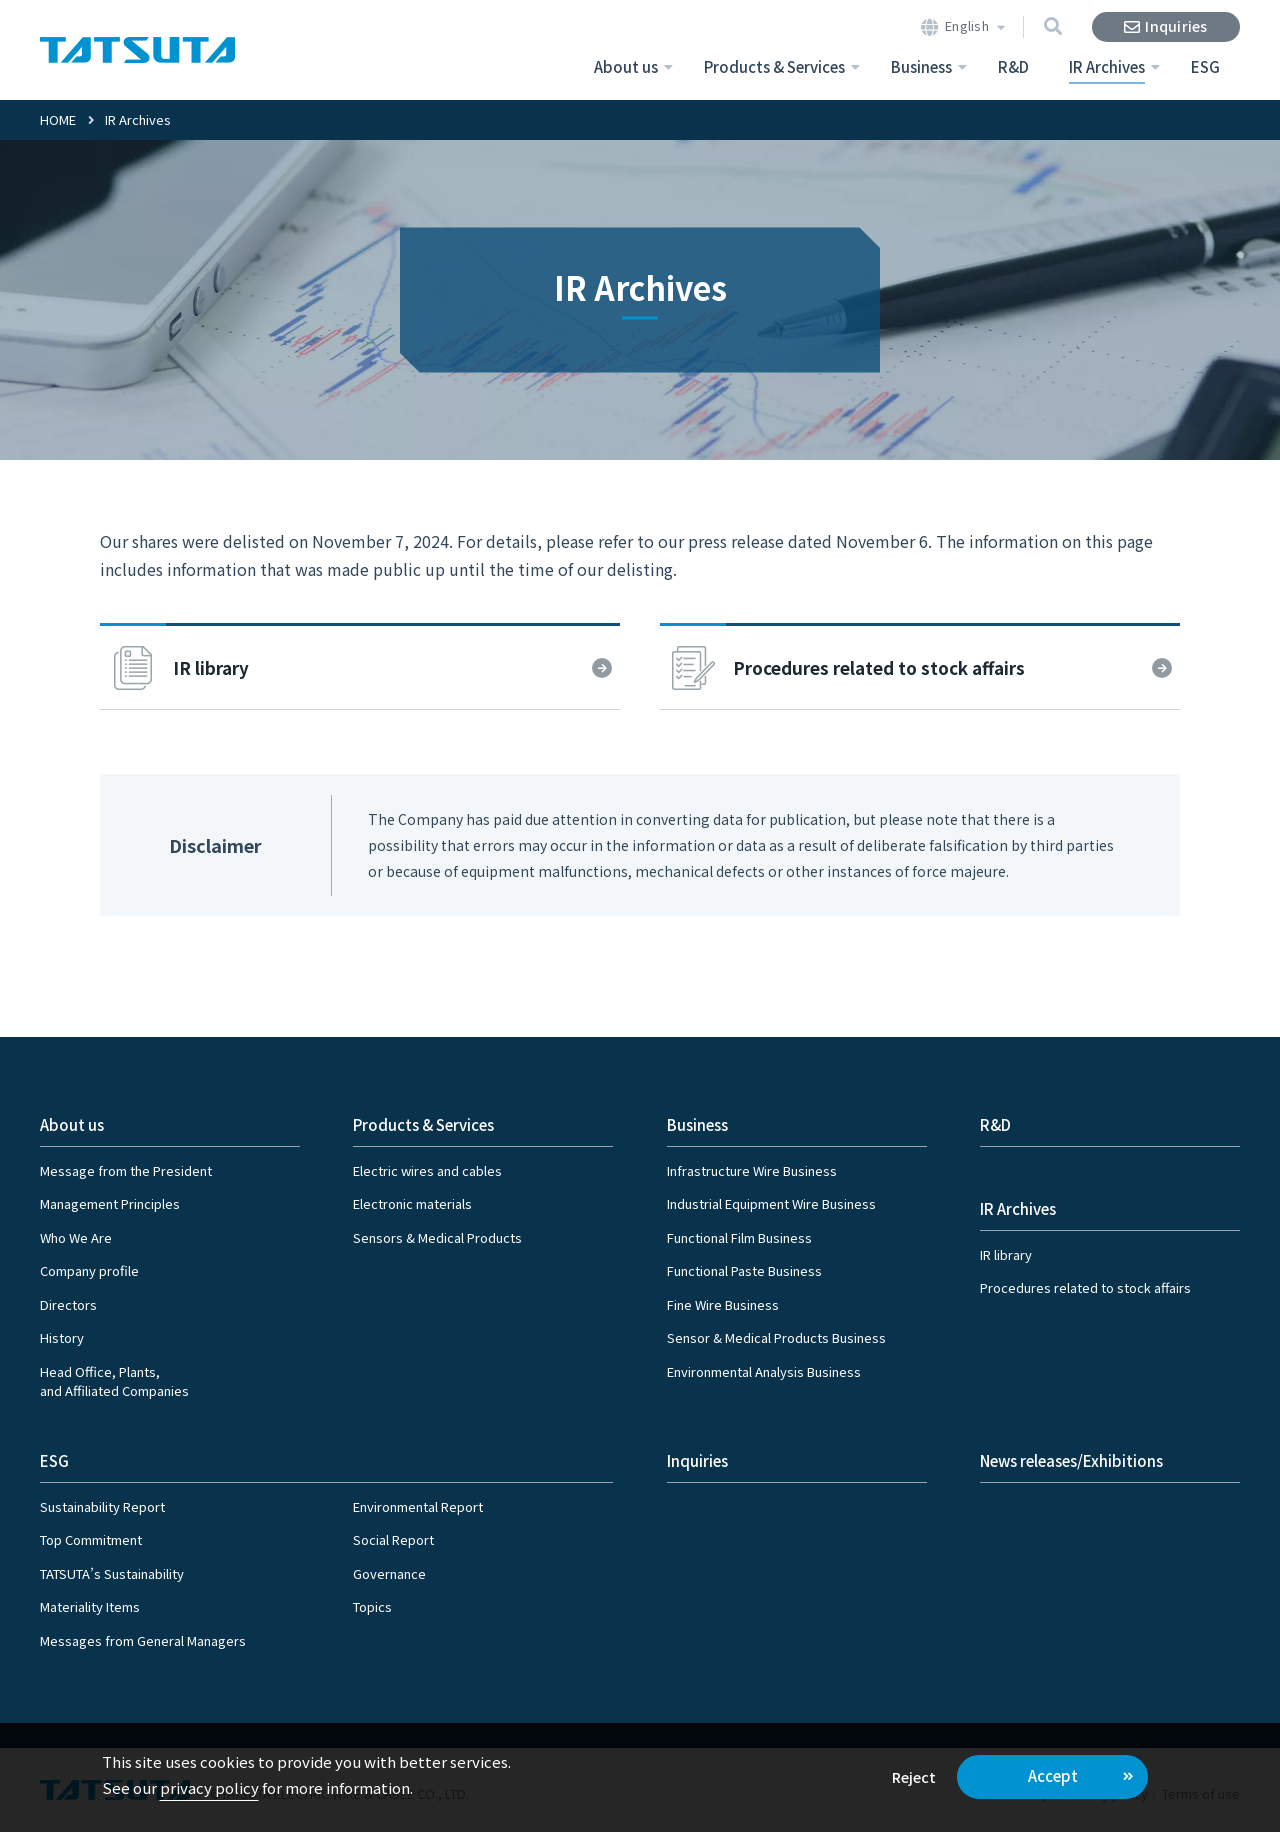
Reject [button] (914, 1776)
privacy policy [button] (209, 1787)
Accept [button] (1053, 1775)
